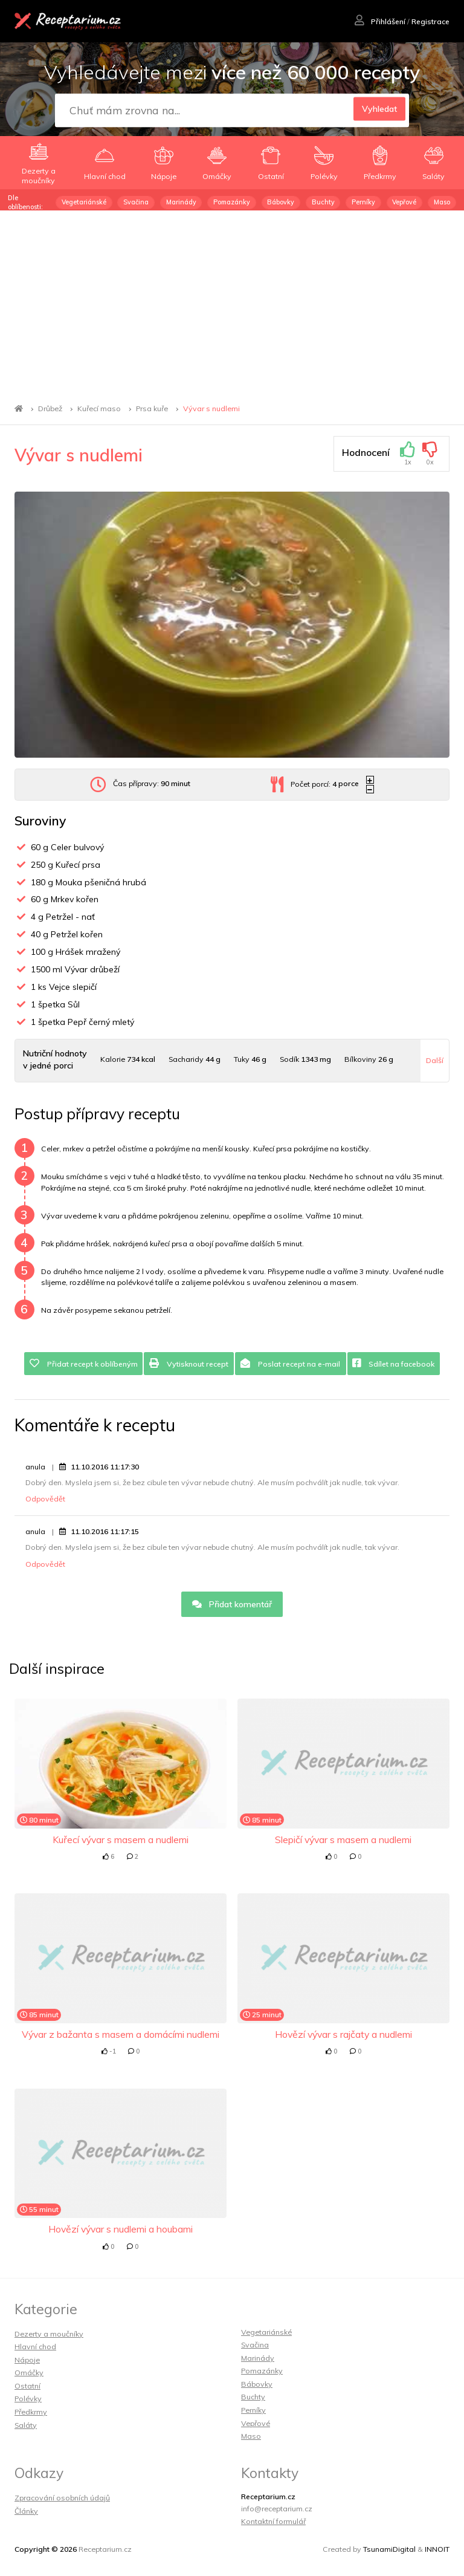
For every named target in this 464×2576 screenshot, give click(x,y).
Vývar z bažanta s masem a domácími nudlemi (120, 2034)
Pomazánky (231, 202)
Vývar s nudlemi (211, 408)
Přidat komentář (232, 1604)
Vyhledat (376, 110)
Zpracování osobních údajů (62, 2497)
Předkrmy (30, 2411)
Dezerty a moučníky (48, 2333)
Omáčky (29, 2372)
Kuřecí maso (99, 408)
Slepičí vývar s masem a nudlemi (343, 1839)
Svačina (136, 202)
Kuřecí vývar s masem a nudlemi (120, 1839)
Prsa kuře (152, 408)
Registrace (430, 21)
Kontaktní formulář (273, 2521)
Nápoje (27, 2359)
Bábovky (280, 202)
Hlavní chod (35, 2346)
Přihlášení (380, 21)
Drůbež (50, 408)
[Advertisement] (232, 301)
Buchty (323, 202)
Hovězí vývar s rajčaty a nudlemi (343, 2034)
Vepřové (404, 202)
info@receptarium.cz (276, 2508)
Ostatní (27, 2385)
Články (26, 2511)
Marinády (181, 202)
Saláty (25, 2425)
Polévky (28, 2398)
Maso (442, 202)
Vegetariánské (84, 202)
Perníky (363, 202)
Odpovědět (45, 1498)
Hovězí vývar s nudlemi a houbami (120, 2229)
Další (434, 1060)
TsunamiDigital (389, 2549)
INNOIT (437, 2549)
